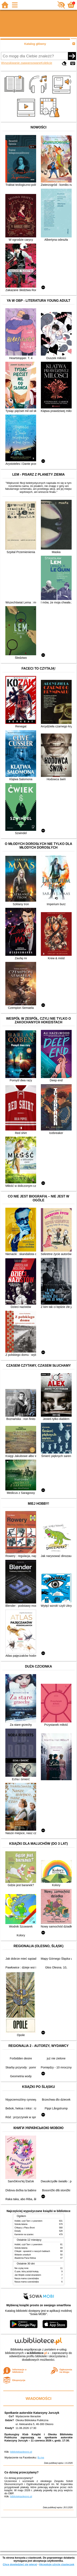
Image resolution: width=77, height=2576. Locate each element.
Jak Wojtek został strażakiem (28, 2275)
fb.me (41, 2457)
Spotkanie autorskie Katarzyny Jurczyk (31, 2412)
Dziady (18, 2231)
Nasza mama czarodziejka (27, 2278)
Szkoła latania (21, 2224)
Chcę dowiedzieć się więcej (20, 2564)
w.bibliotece (37, 2353)
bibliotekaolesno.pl (21, 2451)
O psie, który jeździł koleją (27, 2271)
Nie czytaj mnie (22, 2268)
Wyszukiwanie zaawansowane (21, 63)
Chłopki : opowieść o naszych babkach (32, 2251)
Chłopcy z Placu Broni (25, 2228)
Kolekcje (46, 63)
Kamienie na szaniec (24, 2234)
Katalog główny (35, 43)
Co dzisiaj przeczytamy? (21, 2472)
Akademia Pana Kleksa (25, 2258)
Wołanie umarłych (23, 2255)
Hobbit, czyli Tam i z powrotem (29, 2221)
